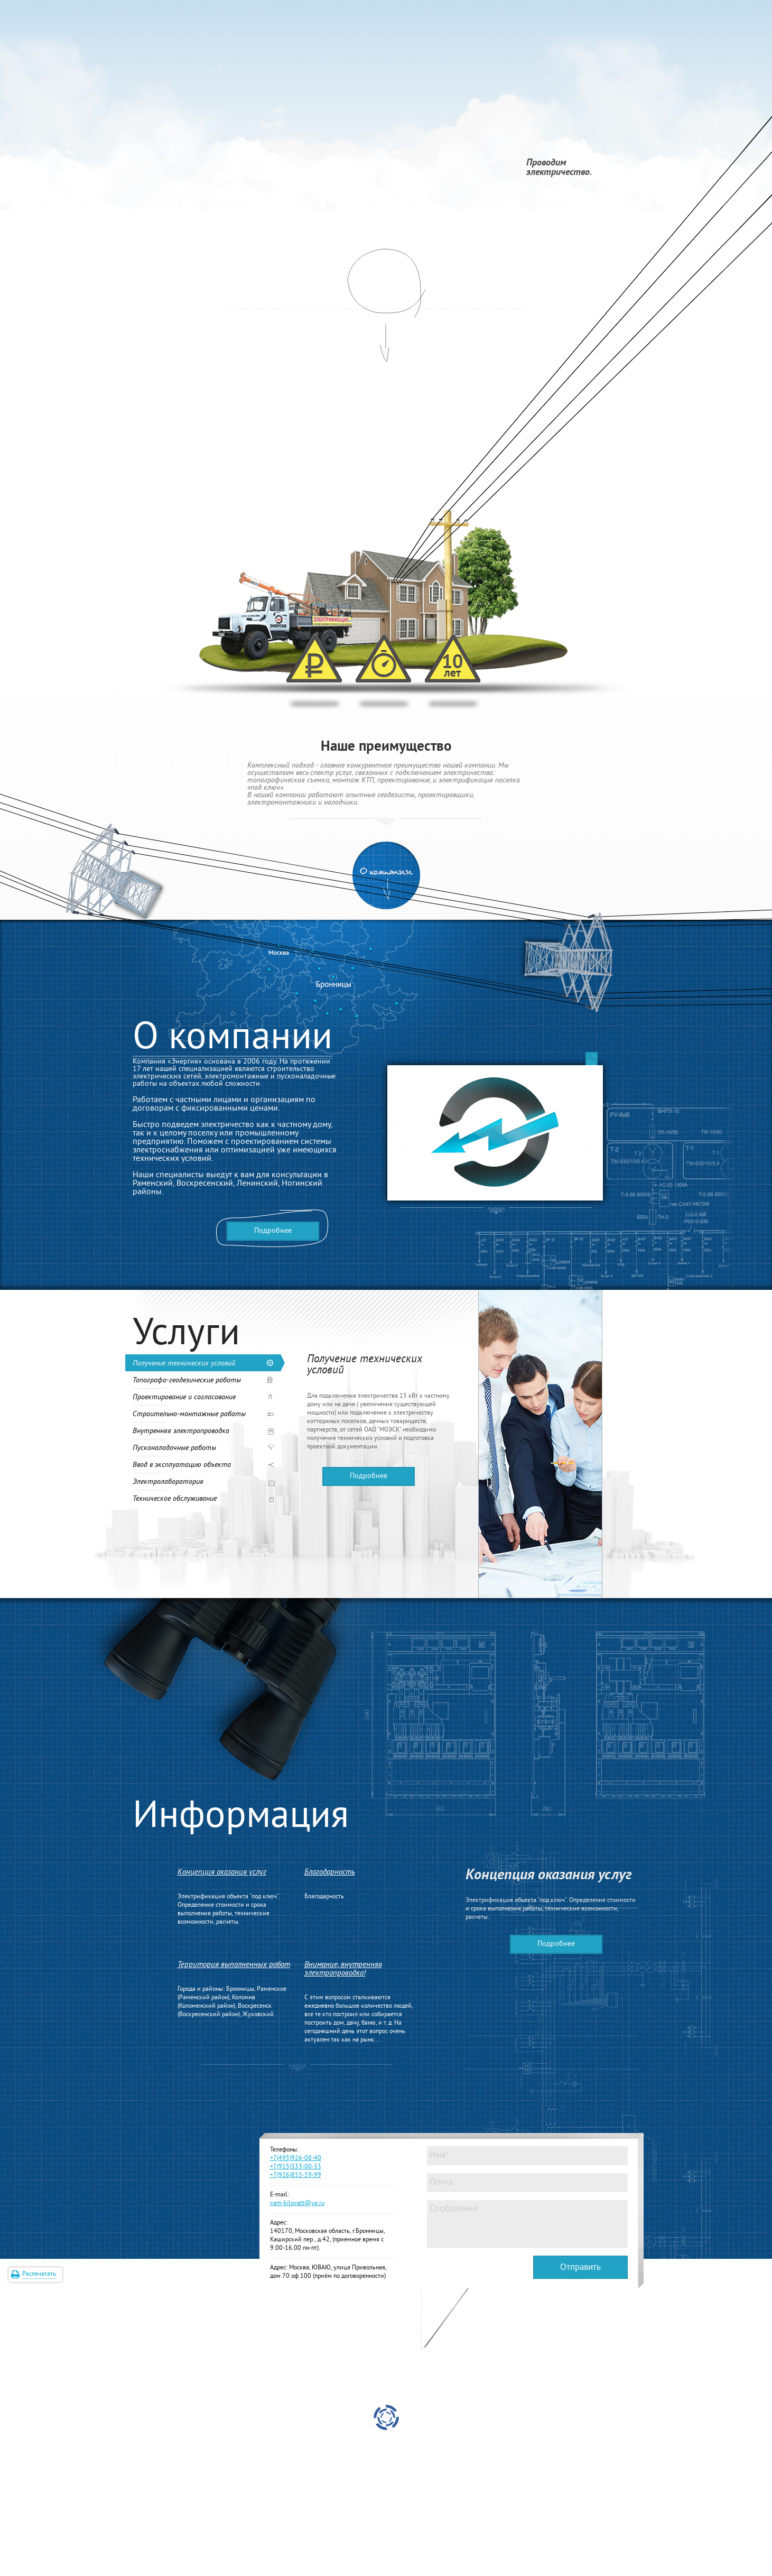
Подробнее (273, 1230)
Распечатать (39, 2274)
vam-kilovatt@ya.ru (297, 2204)
